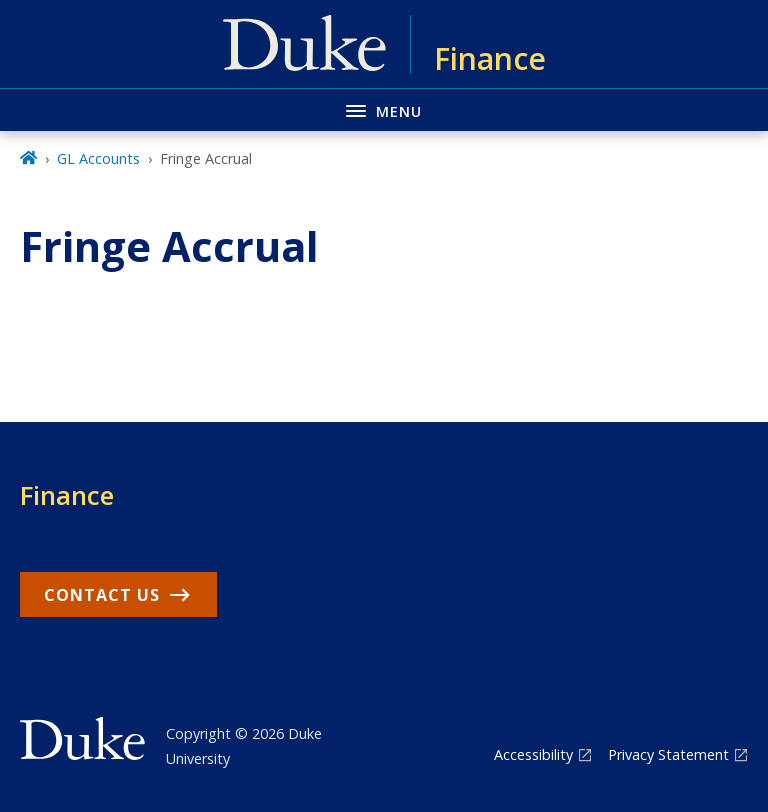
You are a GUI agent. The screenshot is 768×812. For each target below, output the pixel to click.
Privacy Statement (668, 754)
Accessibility (533, 754)
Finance (67, 495)
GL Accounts (98, 158)
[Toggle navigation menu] (384, 109)
